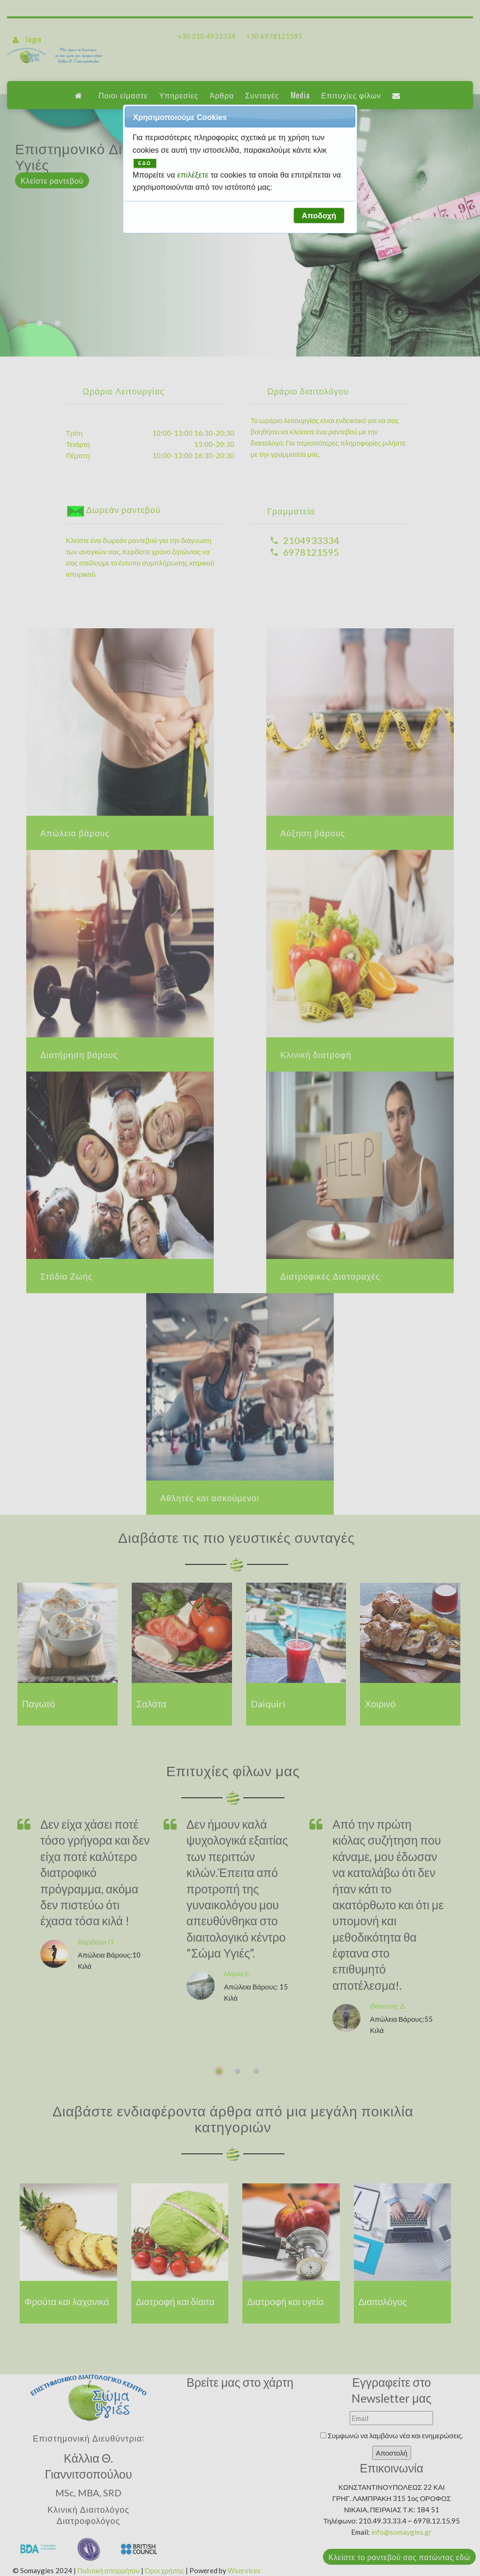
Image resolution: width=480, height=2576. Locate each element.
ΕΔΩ (144, 163)
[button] (318, 215)
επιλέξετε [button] (193, 175)
